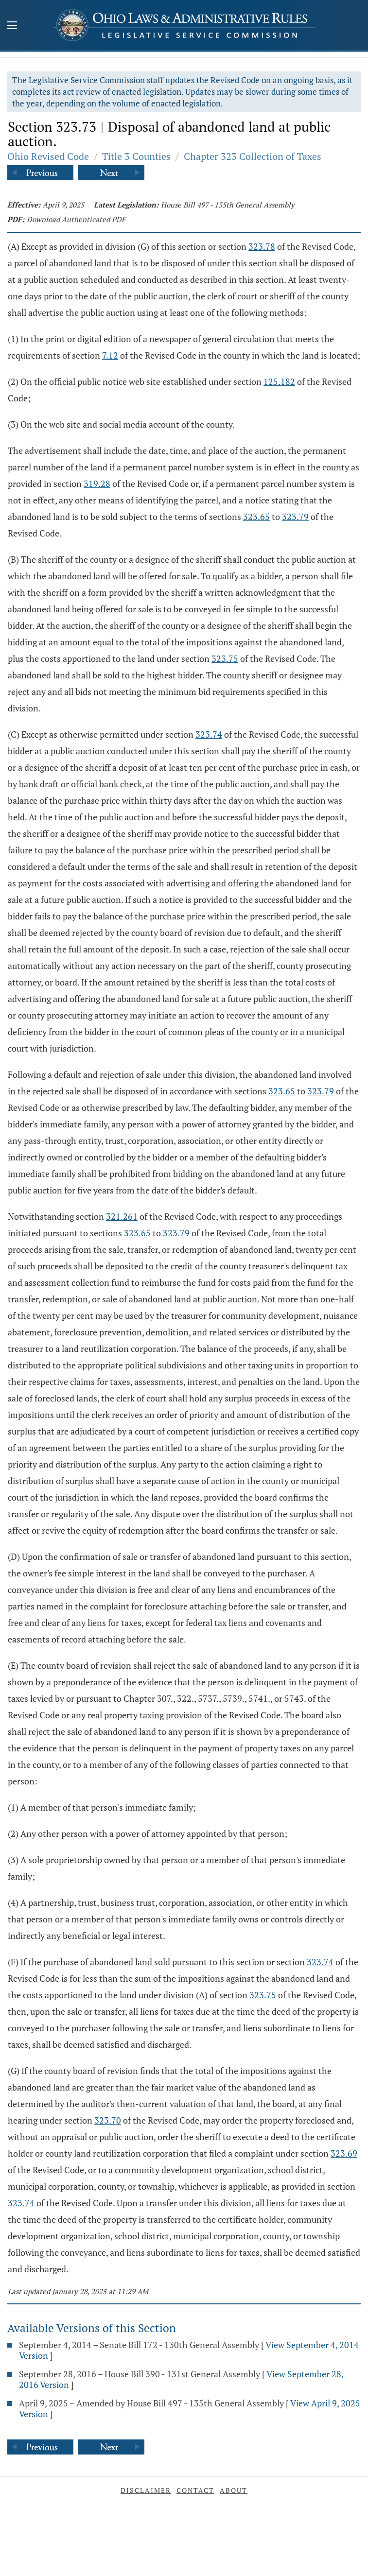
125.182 (279, 381)
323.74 (208, 734)
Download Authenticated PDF (76, 219)
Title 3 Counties (136, 156)
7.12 (110, 355)
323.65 (256, 516)
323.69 (344, 2153)
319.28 (97, 483)
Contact (195, 2490)
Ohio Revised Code (48, 156)
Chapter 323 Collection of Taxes (252, 156)
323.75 (224, 658)
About (233, 2490)
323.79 (295, 516)
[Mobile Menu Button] (12, 26)
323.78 (261, 246)
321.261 (122, 1216)
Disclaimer (146, 2490)
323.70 (107, 2120)
